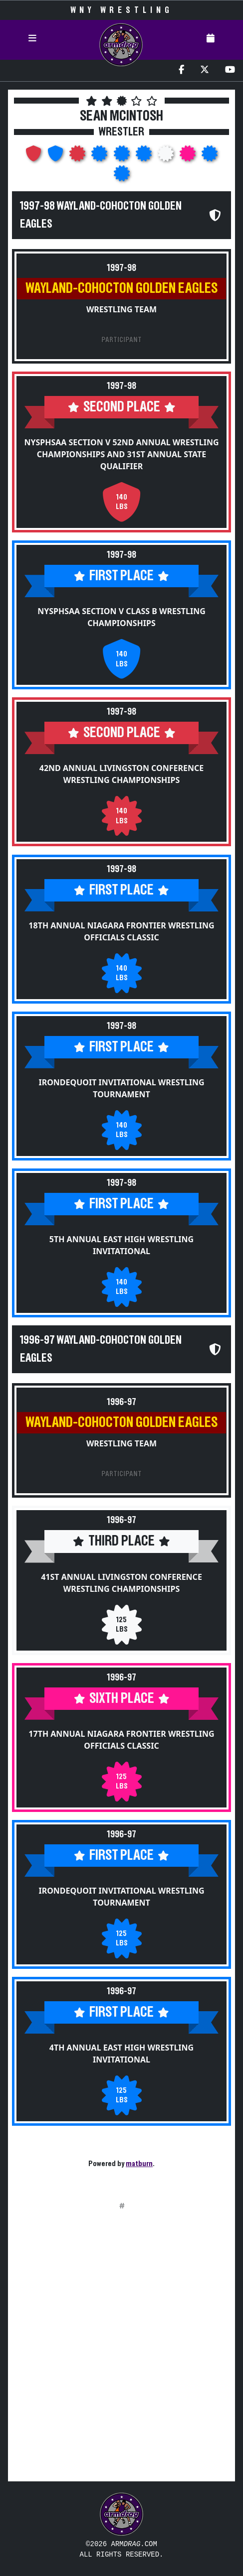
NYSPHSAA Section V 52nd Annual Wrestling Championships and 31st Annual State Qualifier (121, 454)
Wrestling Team (121, 309)
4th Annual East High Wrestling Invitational (121, 2053)
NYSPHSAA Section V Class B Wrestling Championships (121, 617)
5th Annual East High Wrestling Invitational (121, 1245)
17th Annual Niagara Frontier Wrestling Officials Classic (121, 1739)
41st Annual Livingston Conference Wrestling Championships (121, 1582)
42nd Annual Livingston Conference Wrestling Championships (121, 774)
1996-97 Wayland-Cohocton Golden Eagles (101, 1349)
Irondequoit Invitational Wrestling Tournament (121, 1088)
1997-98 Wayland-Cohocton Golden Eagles (101, 215)
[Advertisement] (121, 2352)
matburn (139, 2164)
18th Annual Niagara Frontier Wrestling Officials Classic (121, 931)
